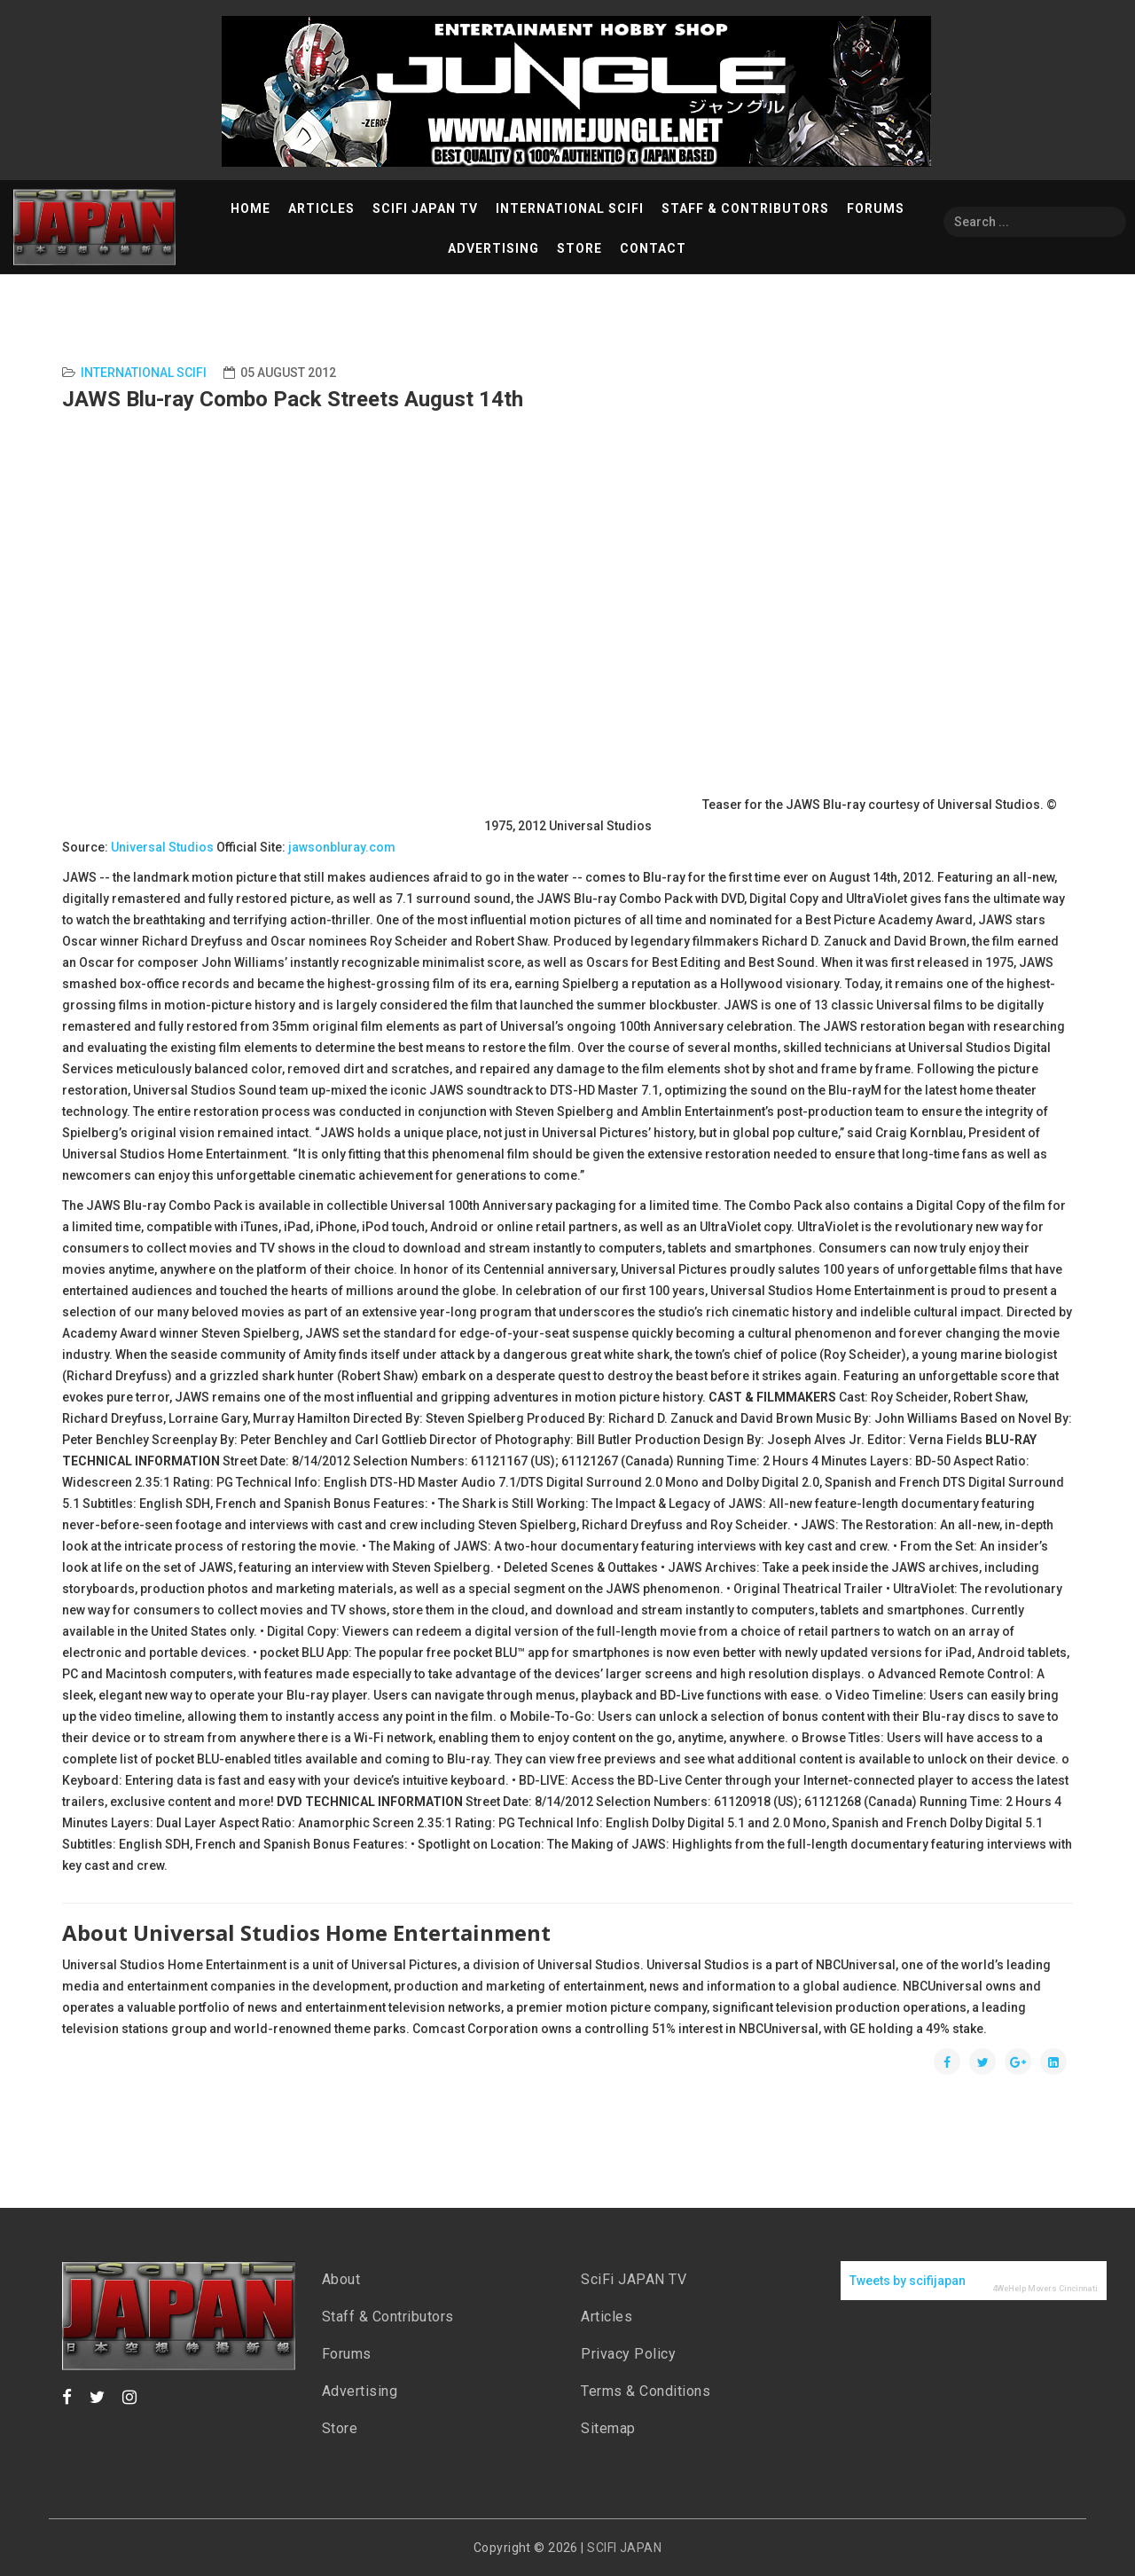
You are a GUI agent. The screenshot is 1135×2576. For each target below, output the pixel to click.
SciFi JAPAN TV (633, 2279)
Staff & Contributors (745, 208)
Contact (653, 248)
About (341, 2279)
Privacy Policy (628, 2353)
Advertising (493, 248)
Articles (321, 208)
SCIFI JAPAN (624, 2548)
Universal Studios (162, 847)
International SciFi (570, 208)
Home (250, 208)
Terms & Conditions (645, 2391)
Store (579, 248)
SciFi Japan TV (425, 208)
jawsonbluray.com (341, 847)
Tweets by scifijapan (907, 2281)
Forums (875, 208)
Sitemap (608, 2428)
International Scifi (144, 372)
